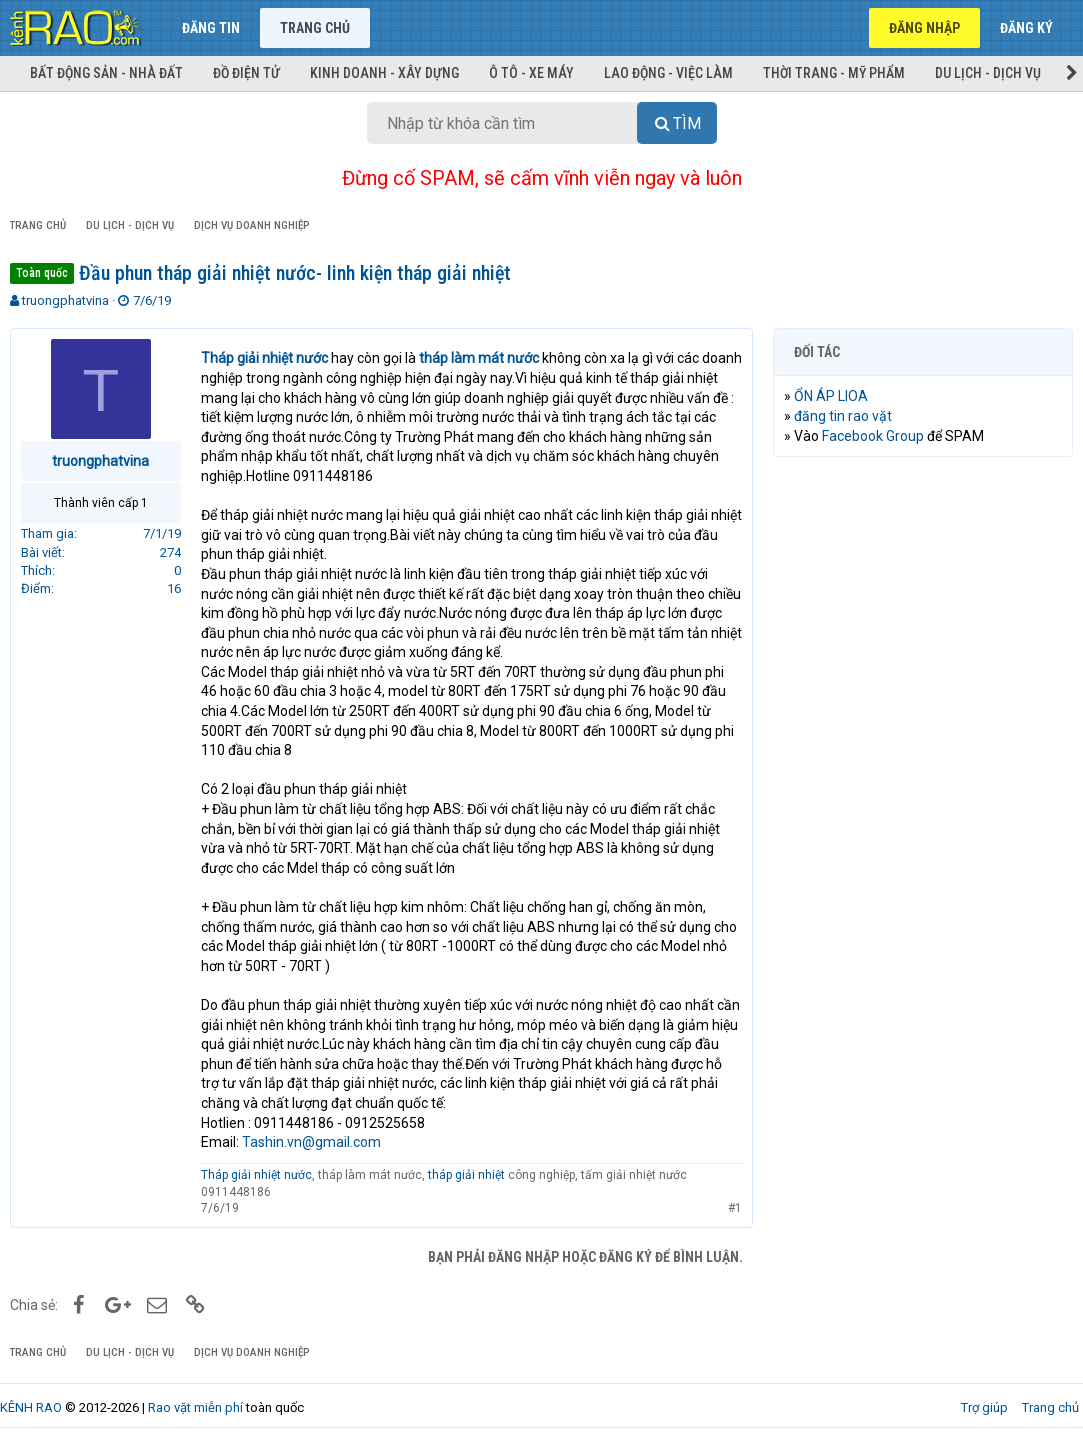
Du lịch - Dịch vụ (988, 73)
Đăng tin (211, 28)
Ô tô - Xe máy (531, 73)
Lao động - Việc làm (668, 73)
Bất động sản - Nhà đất (106, 73)
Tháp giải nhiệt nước (256, 1175)
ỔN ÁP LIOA (831, 396)
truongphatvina (65, 300)
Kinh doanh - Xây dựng (384, 73)
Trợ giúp (984, 1407)
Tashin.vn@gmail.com (311, 1142)
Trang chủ (315, 28)
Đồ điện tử (246, 73)
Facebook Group (873, 436)
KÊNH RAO (31, 1407)
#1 (735, 1208)
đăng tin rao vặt (843, 416)
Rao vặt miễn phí (195, 1407)
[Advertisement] (923, 602)
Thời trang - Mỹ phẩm (834, 73)
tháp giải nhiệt (466, 1175)
